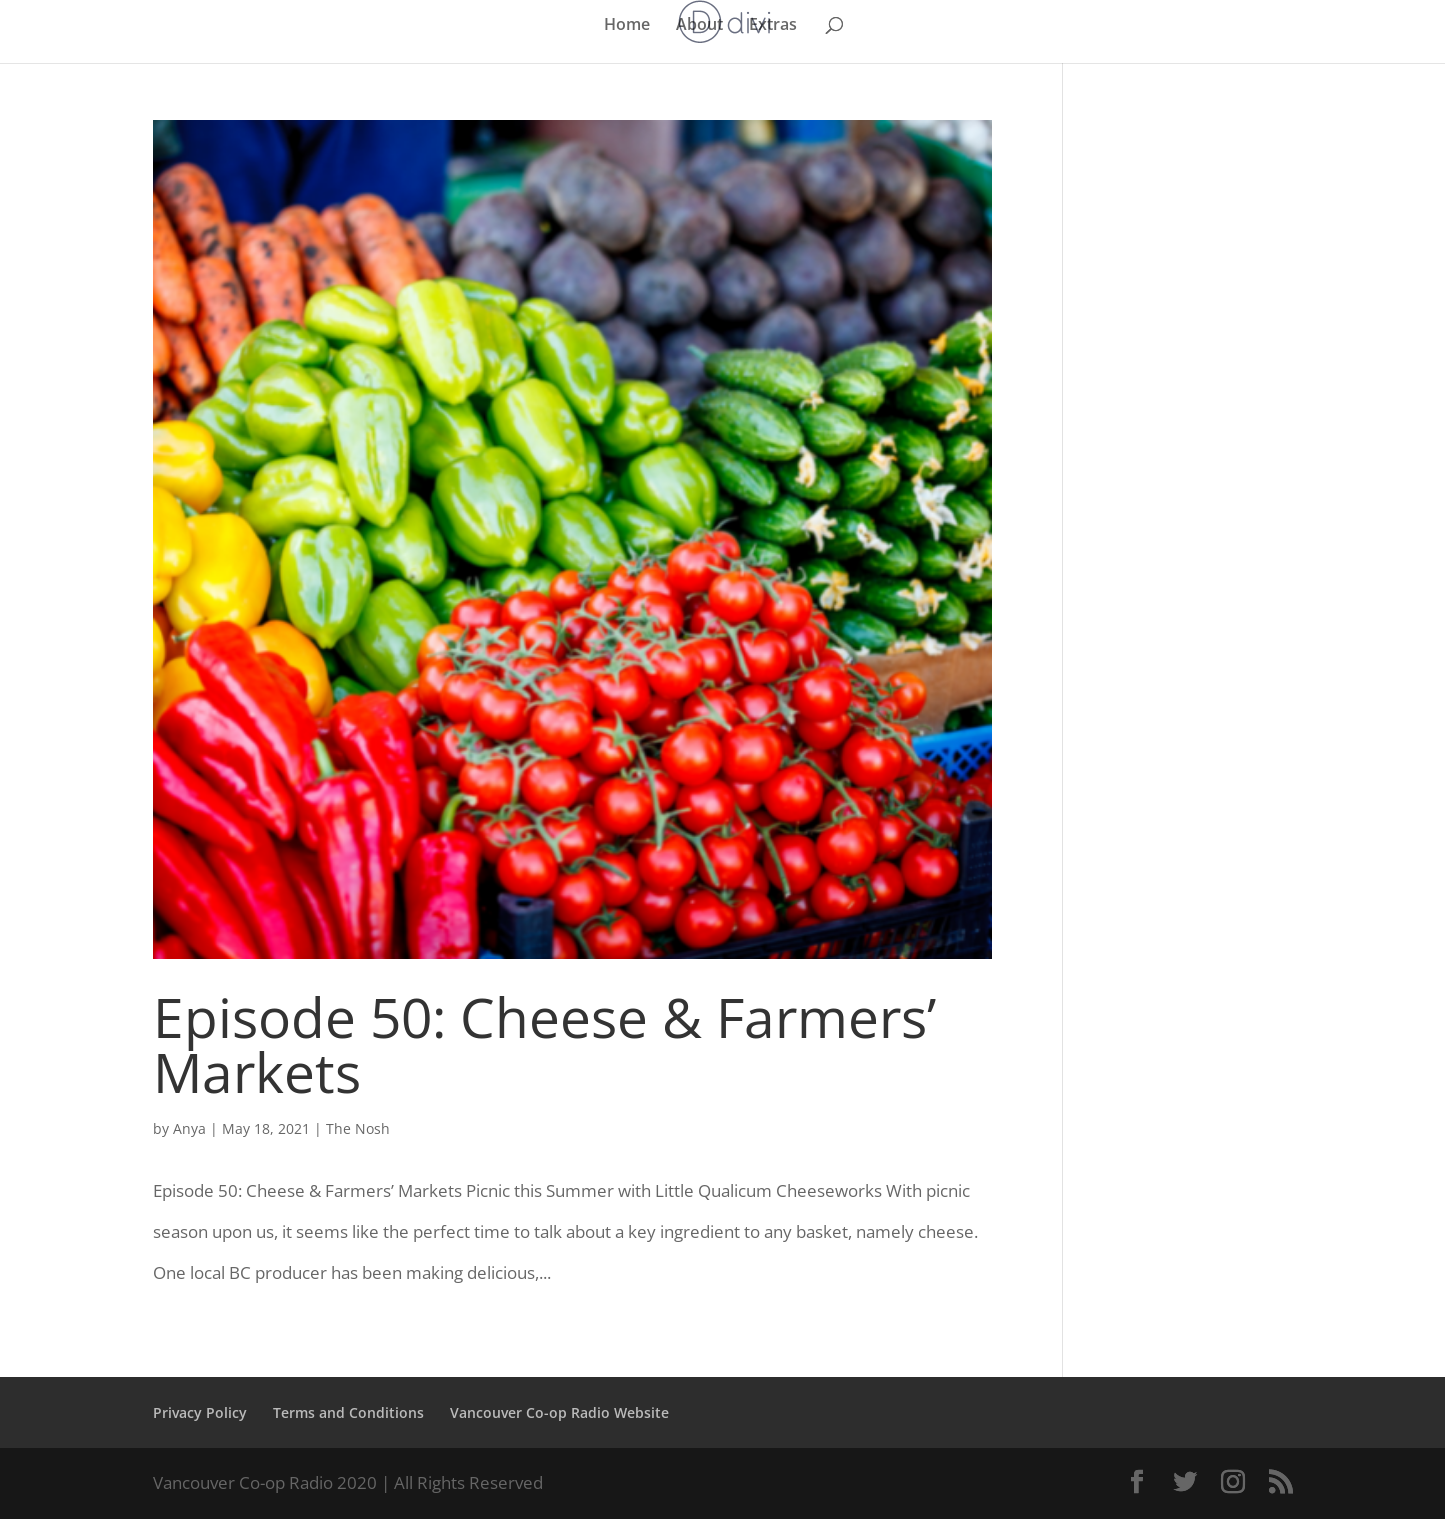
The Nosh (358, 1128)
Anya (189, 1128)
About (699, 26)
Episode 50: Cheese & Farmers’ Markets (544, 1044)
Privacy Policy (200, 1412)
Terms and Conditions (348, 1412)
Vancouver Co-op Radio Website (559, 1412)
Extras (773, 26)
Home (627, 26)
